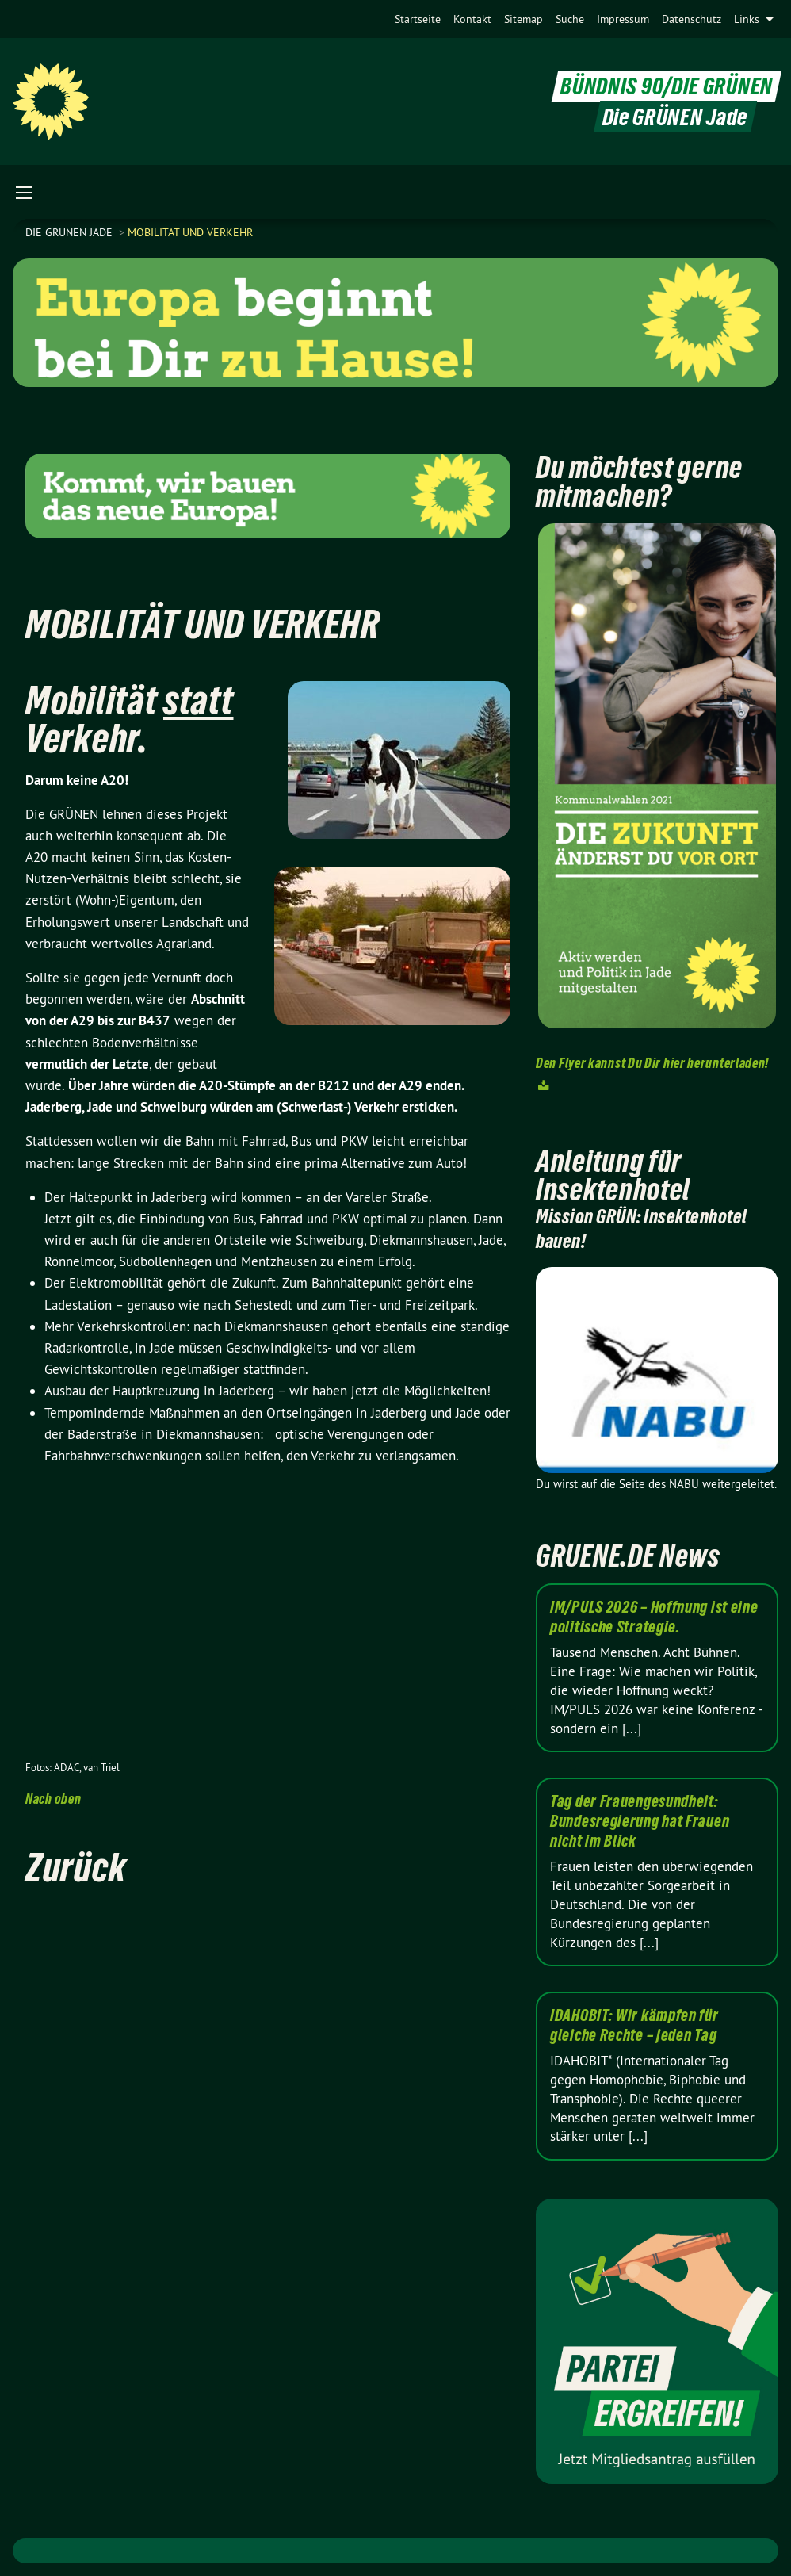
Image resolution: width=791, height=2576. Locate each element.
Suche (570, 19)
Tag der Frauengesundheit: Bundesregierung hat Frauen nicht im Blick (639, 1821)
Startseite (418, 19)
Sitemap (523, 19)
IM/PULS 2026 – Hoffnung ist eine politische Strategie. (654, 1617)
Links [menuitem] (746, 19)
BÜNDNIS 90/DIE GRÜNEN (666, 86)
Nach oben (53, 1798)
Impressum (623, 19)
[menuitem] (418, 19)
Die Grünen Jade (70, 232)
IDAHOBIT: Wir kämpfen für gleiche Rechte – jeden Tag (634, 2025)
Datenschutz (691, 19)
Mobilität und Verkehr (190, 232)
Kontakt (472, 19)
